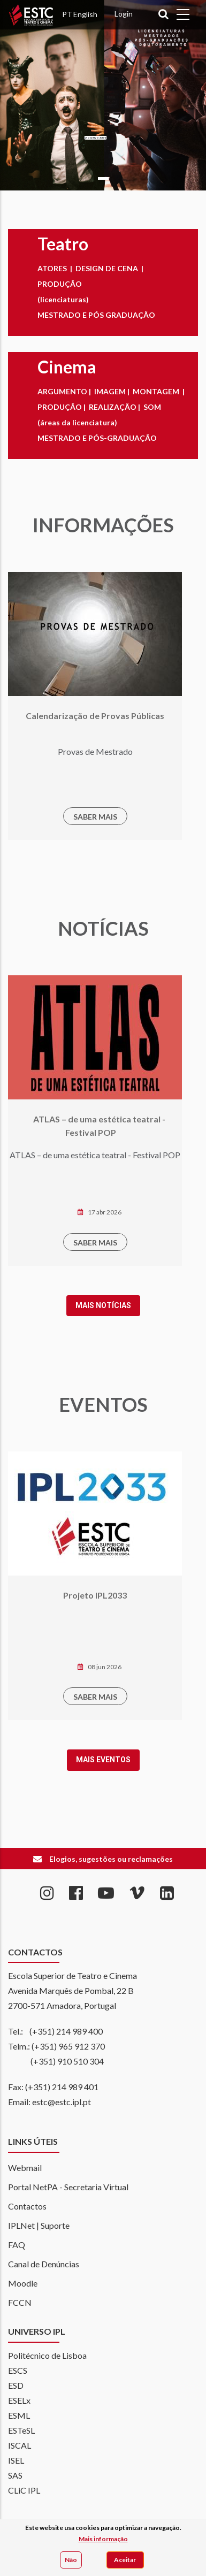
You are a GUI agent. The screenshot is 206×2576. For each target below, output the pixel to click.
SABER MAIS (50, 816)
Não (71, 2560)
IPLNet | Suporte (39, 2225)
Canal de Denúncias (43, 2264)
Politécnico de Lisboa (47, 2355)
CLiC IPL (24, 2490)
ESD (16, 2385)
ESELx (19, 2400)
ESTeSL (21, 2430)
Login (124, 13)
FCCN (20, 2302)
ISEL (16, 2460)
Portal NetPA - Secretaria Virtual (68, 2187)
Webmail (25, 2167)
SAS (15, 2475)
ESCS (17, 2370)
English (85, 14)
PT (67, 14)
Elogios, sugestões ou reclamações (111, 1858)
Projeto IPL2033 (49, 1595)
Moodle (22, 2283)
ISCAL (19, 2445)
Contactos (27, 2206)
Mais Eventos (57, 1759)
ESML (19, 2415)
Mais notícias (58, 1305)
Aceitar (125, 2560)
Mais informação (103, 2539)
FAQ (16, 2244)
